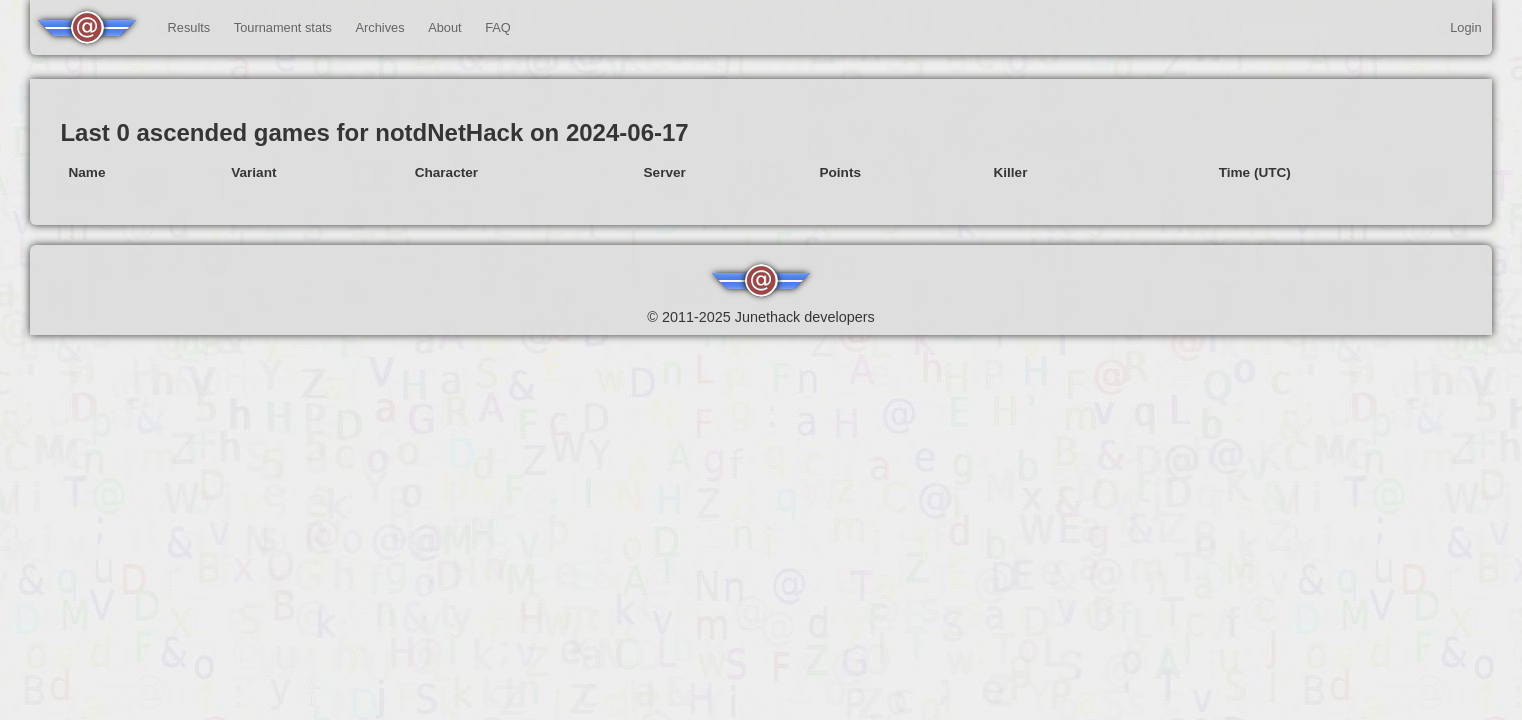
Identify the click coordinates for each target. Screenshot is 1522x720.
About (444, 27)
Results (189, 27)
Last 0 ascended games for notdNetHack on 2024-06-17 (374, 132)
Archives (380, 27)
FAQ (498, 27)
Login (1465, 27)
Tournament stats (283, 27)
